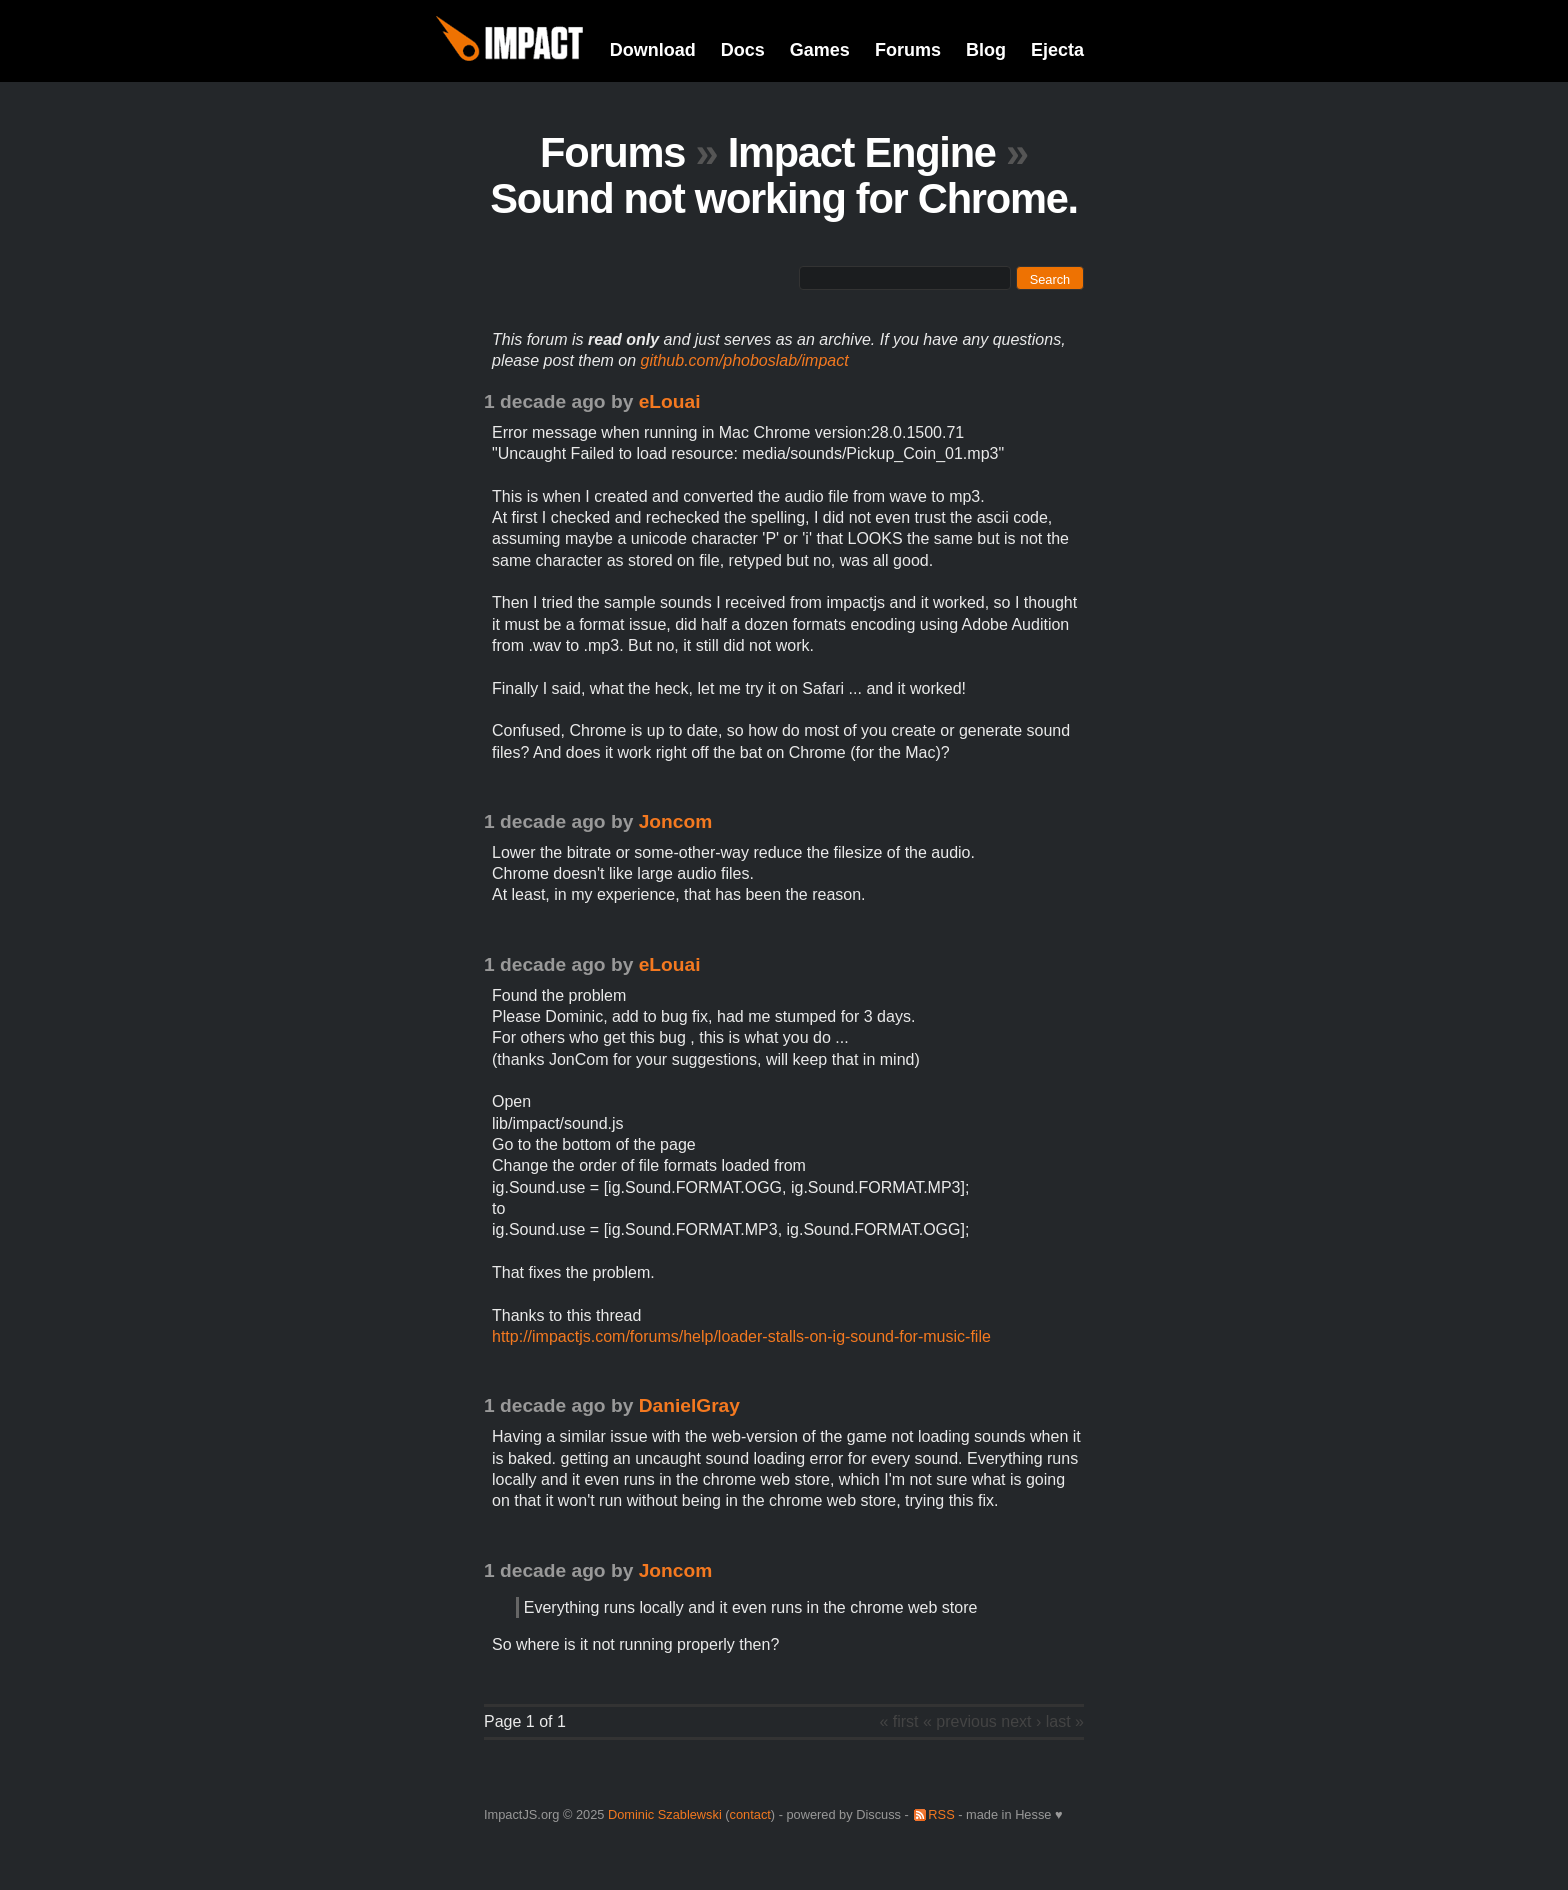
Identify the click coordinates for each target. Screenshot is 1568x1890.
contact (750, 1814)
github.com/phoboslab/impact (745, 360)
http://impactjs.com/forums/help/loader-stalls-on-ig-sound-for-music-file (741, 1336)
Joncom (676, 821)
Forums (908, 50)
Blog (986, 50)
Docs (743, 50)
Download (653, 50)
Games (820, 50)
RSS (941, 1814)
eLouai (670, 401)
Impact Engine (862, 152)
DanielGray (689, 1405)
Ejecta (1057, 50)
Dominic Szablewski (665, 1814)
